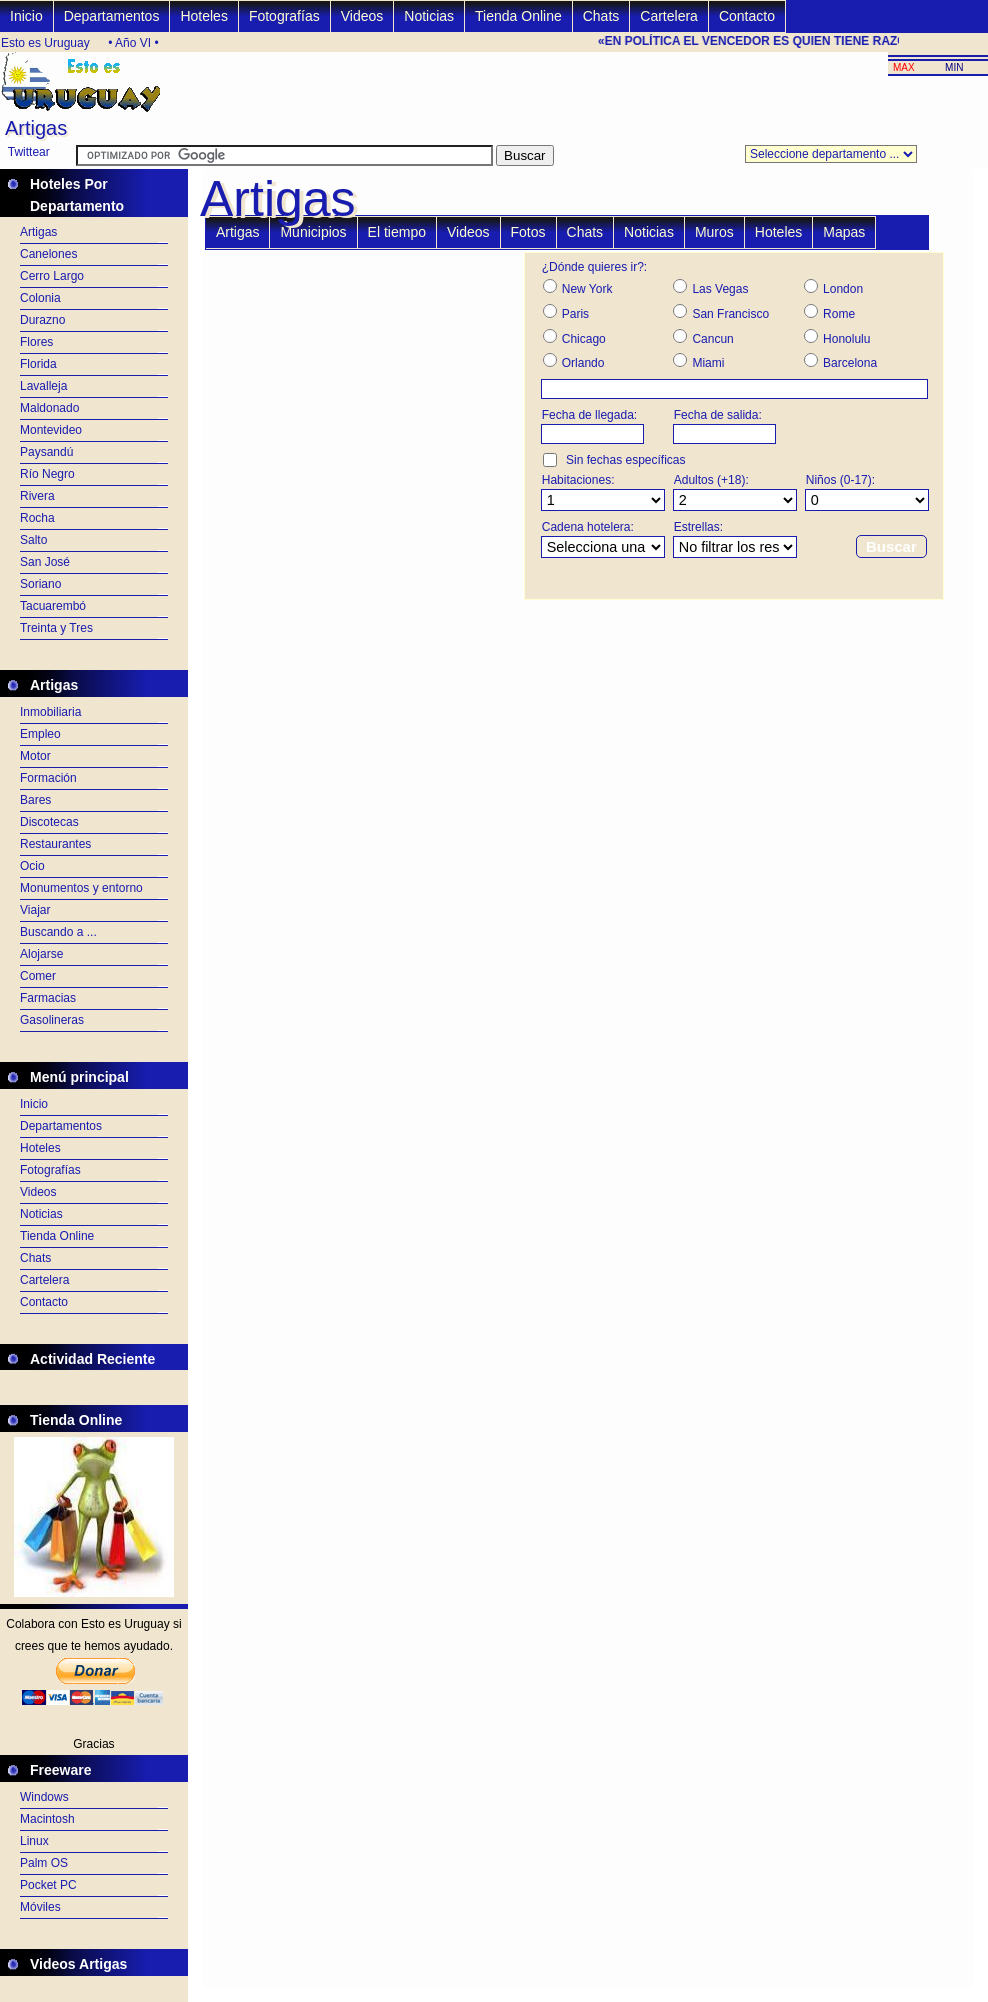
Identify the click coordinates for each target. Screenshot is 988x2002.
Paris (575, 314)
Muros (714, 232)
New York (587, 289)
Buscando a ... (58, 932)
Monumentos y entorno (81, 888)
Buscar (891, 546)
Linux (34, 1841)
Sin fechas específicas (625, 460)
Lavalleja (43, 386)
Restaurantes (55, 844)
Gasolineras (52, 1020)
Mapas (844, 232)
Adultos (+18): (711, 480)
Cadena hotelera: (588, 527)
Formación (48, 778)
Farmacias (48, 998)
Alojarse (41, 954)
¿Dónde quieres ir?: (594, 267)
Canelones (48, 254)
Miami (708, 363)
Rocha (37, 518)
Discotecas (49, 822)
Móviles (40, 1907)
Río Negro (47, 474)
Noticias (429, 16)
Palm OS (44, 1863)
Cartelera (669, 16)
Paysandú (46, 452)
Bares (35, 800)
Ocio (32, 866)
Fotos (528, 232)
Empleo (40, 734)
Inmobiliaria (50, 712)
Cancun (712, 339)
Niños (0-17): (840, 480)
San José (45, 562)
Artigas (38, 232)
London (843, 289)
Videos (362, 16)
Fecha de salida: (718, 415)
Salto (33, 540)
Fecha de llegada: (589, 415)
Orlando (583, 363)
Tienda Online (518, 16)
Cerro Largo (52, 276)
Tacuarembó (53, 606)
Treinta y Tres (56, 628)
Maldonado (49, 408)
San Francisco (730, 314)
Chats (601, 16)
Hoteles (203, 16)
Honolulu (846, 339)
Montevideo (51, 430)
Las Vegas (720, 289)
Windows (44, 1797)
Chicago (584, 339)
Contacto (747, 16)
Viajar (35, 910)
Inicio (26, 16)
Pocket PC (48, 1885)
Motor (35, 756)
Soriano (40, 584)
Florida (38, 364)
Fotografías (284, 16)
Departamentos (112, 16)
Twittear (29, 152)
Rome (839, 314)
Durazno (42, 320)
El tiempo (397, 232)
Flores (36, 342)
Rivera (37, 496)
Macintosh (47, 1819)
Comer (38, 976)
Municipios (313, 232)
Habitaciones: (578, 480)
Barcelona (850, 363)
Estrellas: (698, 527)
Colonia (40, 298)
